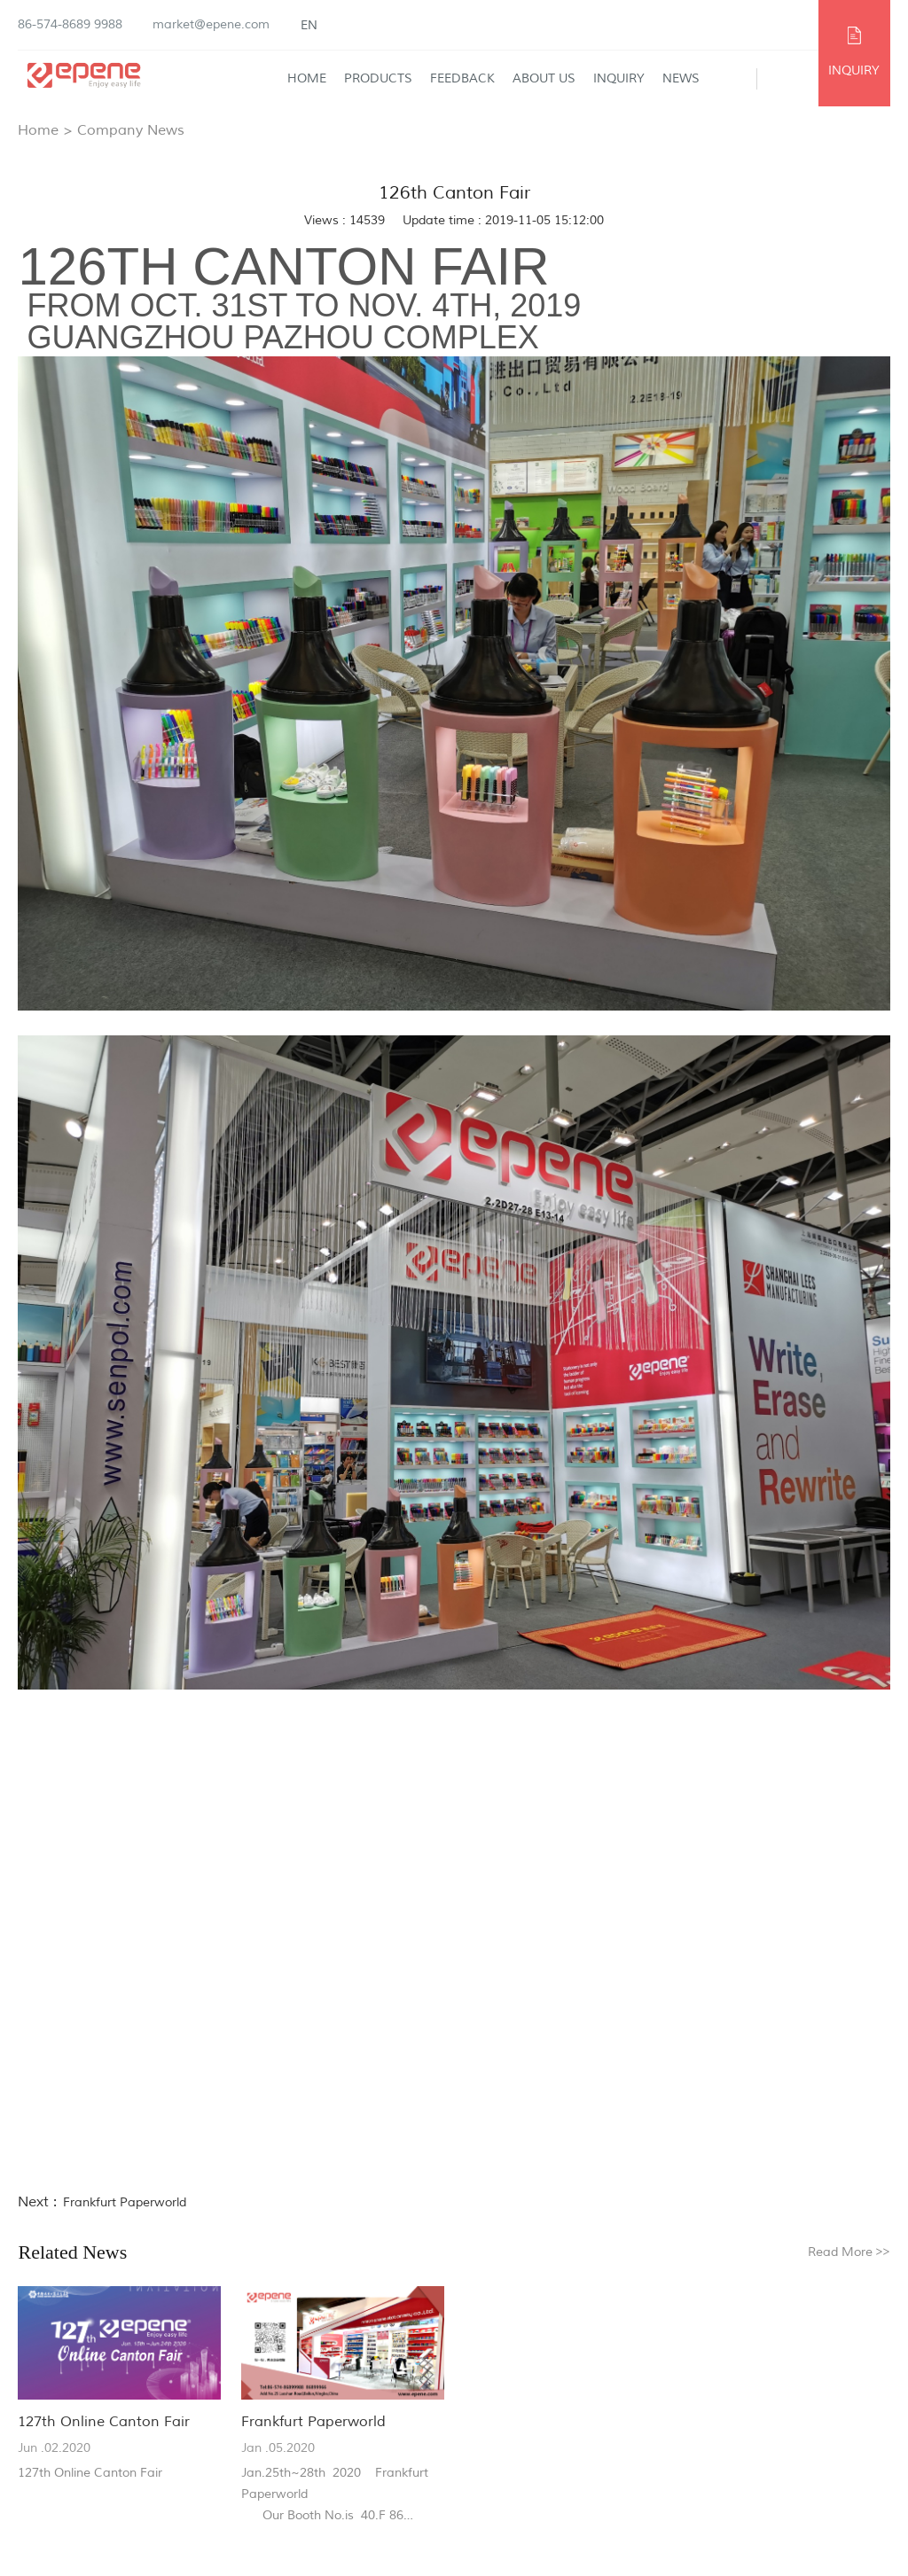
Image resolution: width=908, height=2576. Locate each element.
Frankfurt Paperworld (124, 2202)
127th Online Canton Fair (104, 2422)
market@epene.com (211, 24)
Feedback (462, 78)
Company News (130, 130)
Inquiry (619, 78)
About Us (544, 78)
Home (306, 78)
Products (378, 78)
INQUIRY (854, 70)
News (681, 78)
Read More (849, 2252)
